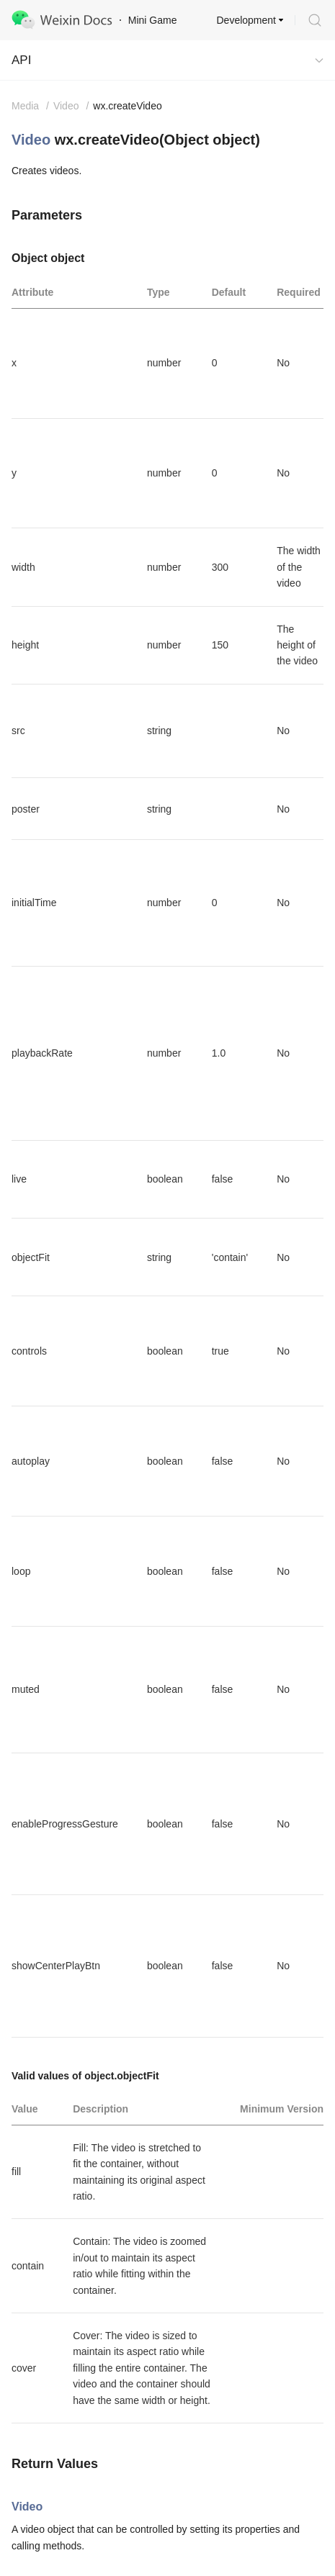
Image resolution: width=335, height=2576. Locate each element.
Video (31, 140)
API (21, 60)
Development (247, 20)
